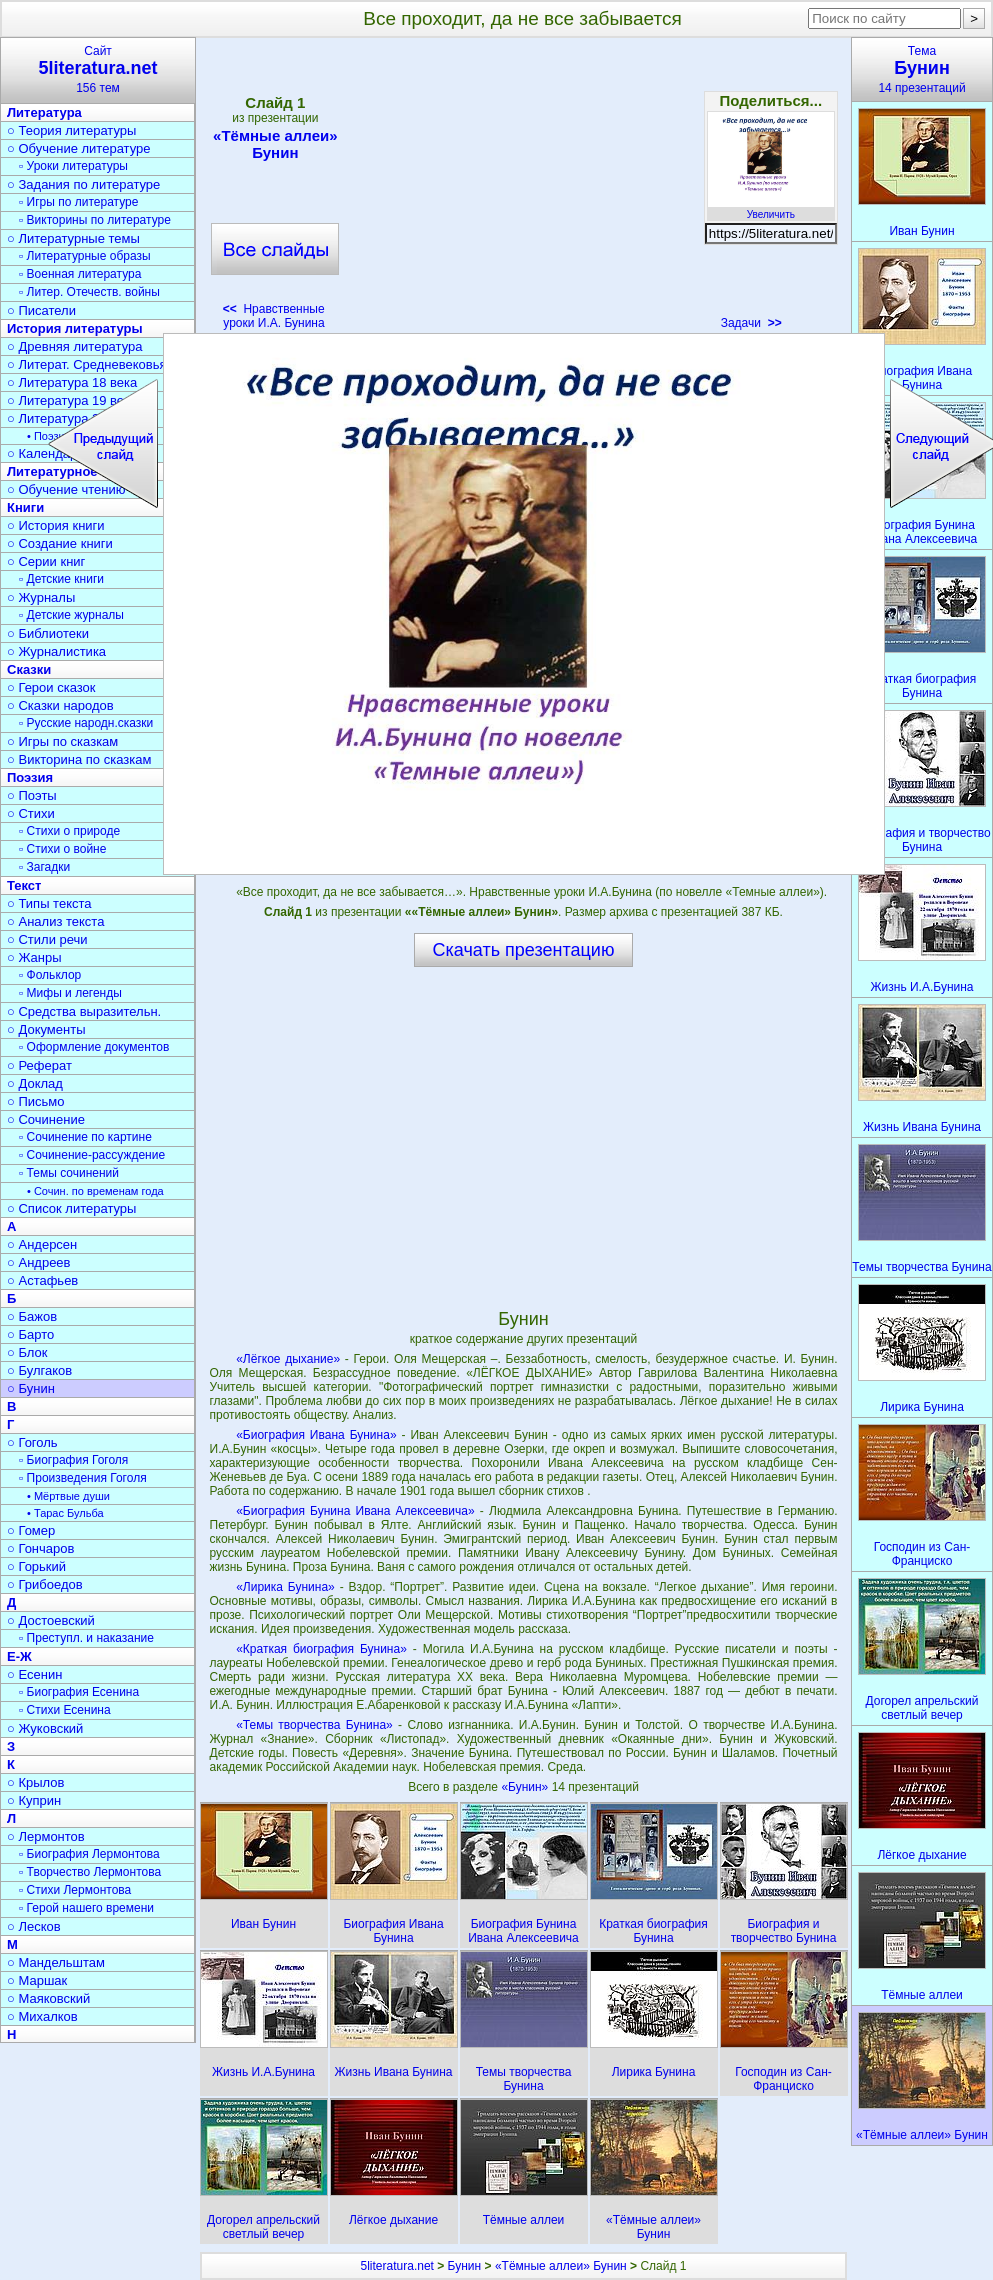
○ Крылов (35, 1782)
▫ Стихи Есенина (65, 1710)
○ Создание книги (60, 543)
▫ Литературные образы (85, 256)
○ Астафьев (42, 1280)
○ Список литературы (71, 1208)
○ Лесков (34, 1926)
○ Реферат (39, 1065)
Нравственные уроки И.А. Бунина (274, 316)
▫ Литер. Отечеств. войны (89, 292)
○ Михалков (42, 2016)
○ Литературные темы (73, 238)
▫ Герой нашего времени (86, 1908)
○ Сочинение (46, 1119)
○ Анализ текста (55, 921)
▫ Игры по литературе (78, 202)
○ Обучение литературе (79, 148)
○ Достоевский (51, 1620)
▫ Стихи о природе (69, 831)
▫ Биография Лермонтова (89, 1854)
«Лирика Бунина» (285, 1587)
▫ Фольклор (50, 975)
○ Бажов (32, 1316)
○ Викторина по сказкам (79, 759)
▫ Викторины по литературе (95, 220)
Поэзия (30, 777)
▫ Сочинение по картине (85, 1137)
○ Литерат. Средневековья (87, 364)
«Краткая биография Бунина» (321, 1649)
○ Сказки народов (60, 705)
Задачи (751, 323)
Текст (24, 885)
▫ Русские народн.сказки (86, 723)
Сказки (29, 669)
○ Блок (27, 1352)
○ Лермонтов (46, 1836)
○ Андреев (39, 1262)
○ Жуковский (45, 1728)
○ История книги (56, 525)
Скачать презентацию (524, 950)
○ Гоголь (32, 1442)
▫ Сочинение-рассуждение (92, 1155)
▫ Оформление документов (94, 1047)
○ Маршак (37, 1980)
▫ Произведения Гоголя (83, 1478)
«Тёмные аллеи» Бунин (275, 144)
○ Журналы (41, 597)
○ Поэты (32, 795)
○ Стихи (31, 813)
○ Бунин (31, 1388)
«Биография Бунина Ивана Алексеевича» (355, 1511)
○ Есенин (34, 1674)
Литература (44, 112)
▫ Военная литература (80, 274)
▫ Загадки (44, 867)
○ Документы (46, 1029)
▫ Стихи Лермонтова (75, 1890)
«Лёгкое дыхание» (288, 1359)
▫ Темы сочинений (69, 1173)
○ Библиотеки (48, 633)
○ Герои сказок (51, 687)
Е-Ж (19, 1656)
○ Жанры (34, 957)
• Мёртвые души (68, 1496)
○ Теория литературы (71, 130)
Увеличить (771, 209)
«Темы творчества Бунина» (314, 1725)
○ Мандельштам (56, 1962)
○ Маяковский (48, 1998)
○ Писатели (41, 310)
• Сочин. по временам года (95, 1191)
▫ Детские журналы (71, 615)
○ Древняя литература (74, 346)
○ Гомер (31, 1530)
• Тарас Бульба (65, 1513)
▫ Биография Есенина (79, 1692)
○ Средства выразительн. (84, 1011)
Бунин (465, 2266)
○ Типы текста (49, 903)
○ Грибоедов (45, 1584)
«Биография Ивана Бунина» (316, 1435)
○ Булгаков (39, 1370)
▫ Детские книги (61, 579)
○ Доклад (35, 1083)
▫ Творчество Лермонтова (90, 1872)
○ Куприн (34, 1800)
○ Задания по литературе (83, 184)
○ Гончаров (40, 1548)
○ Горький (36, 1566)
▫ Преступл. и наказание (86, 1638)
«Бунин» (526, 1787)
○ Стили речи (47, 939)
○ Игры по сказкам (62, 741)
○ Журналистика (56, 651)
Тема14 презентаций (922, 69)
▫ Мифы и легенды (70, 993)
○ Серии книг (46, 561)
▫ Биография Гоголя (73, 1460)
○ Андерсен (42, 1244)
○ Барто (30, 1334)
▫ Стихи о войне (62, 849)
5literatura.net (397, 2266)
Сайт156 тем (98, 69)
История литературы (75, 328)
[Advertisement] (523, 190)
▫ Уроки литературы (73, 166)
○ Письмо (36, 1101)
